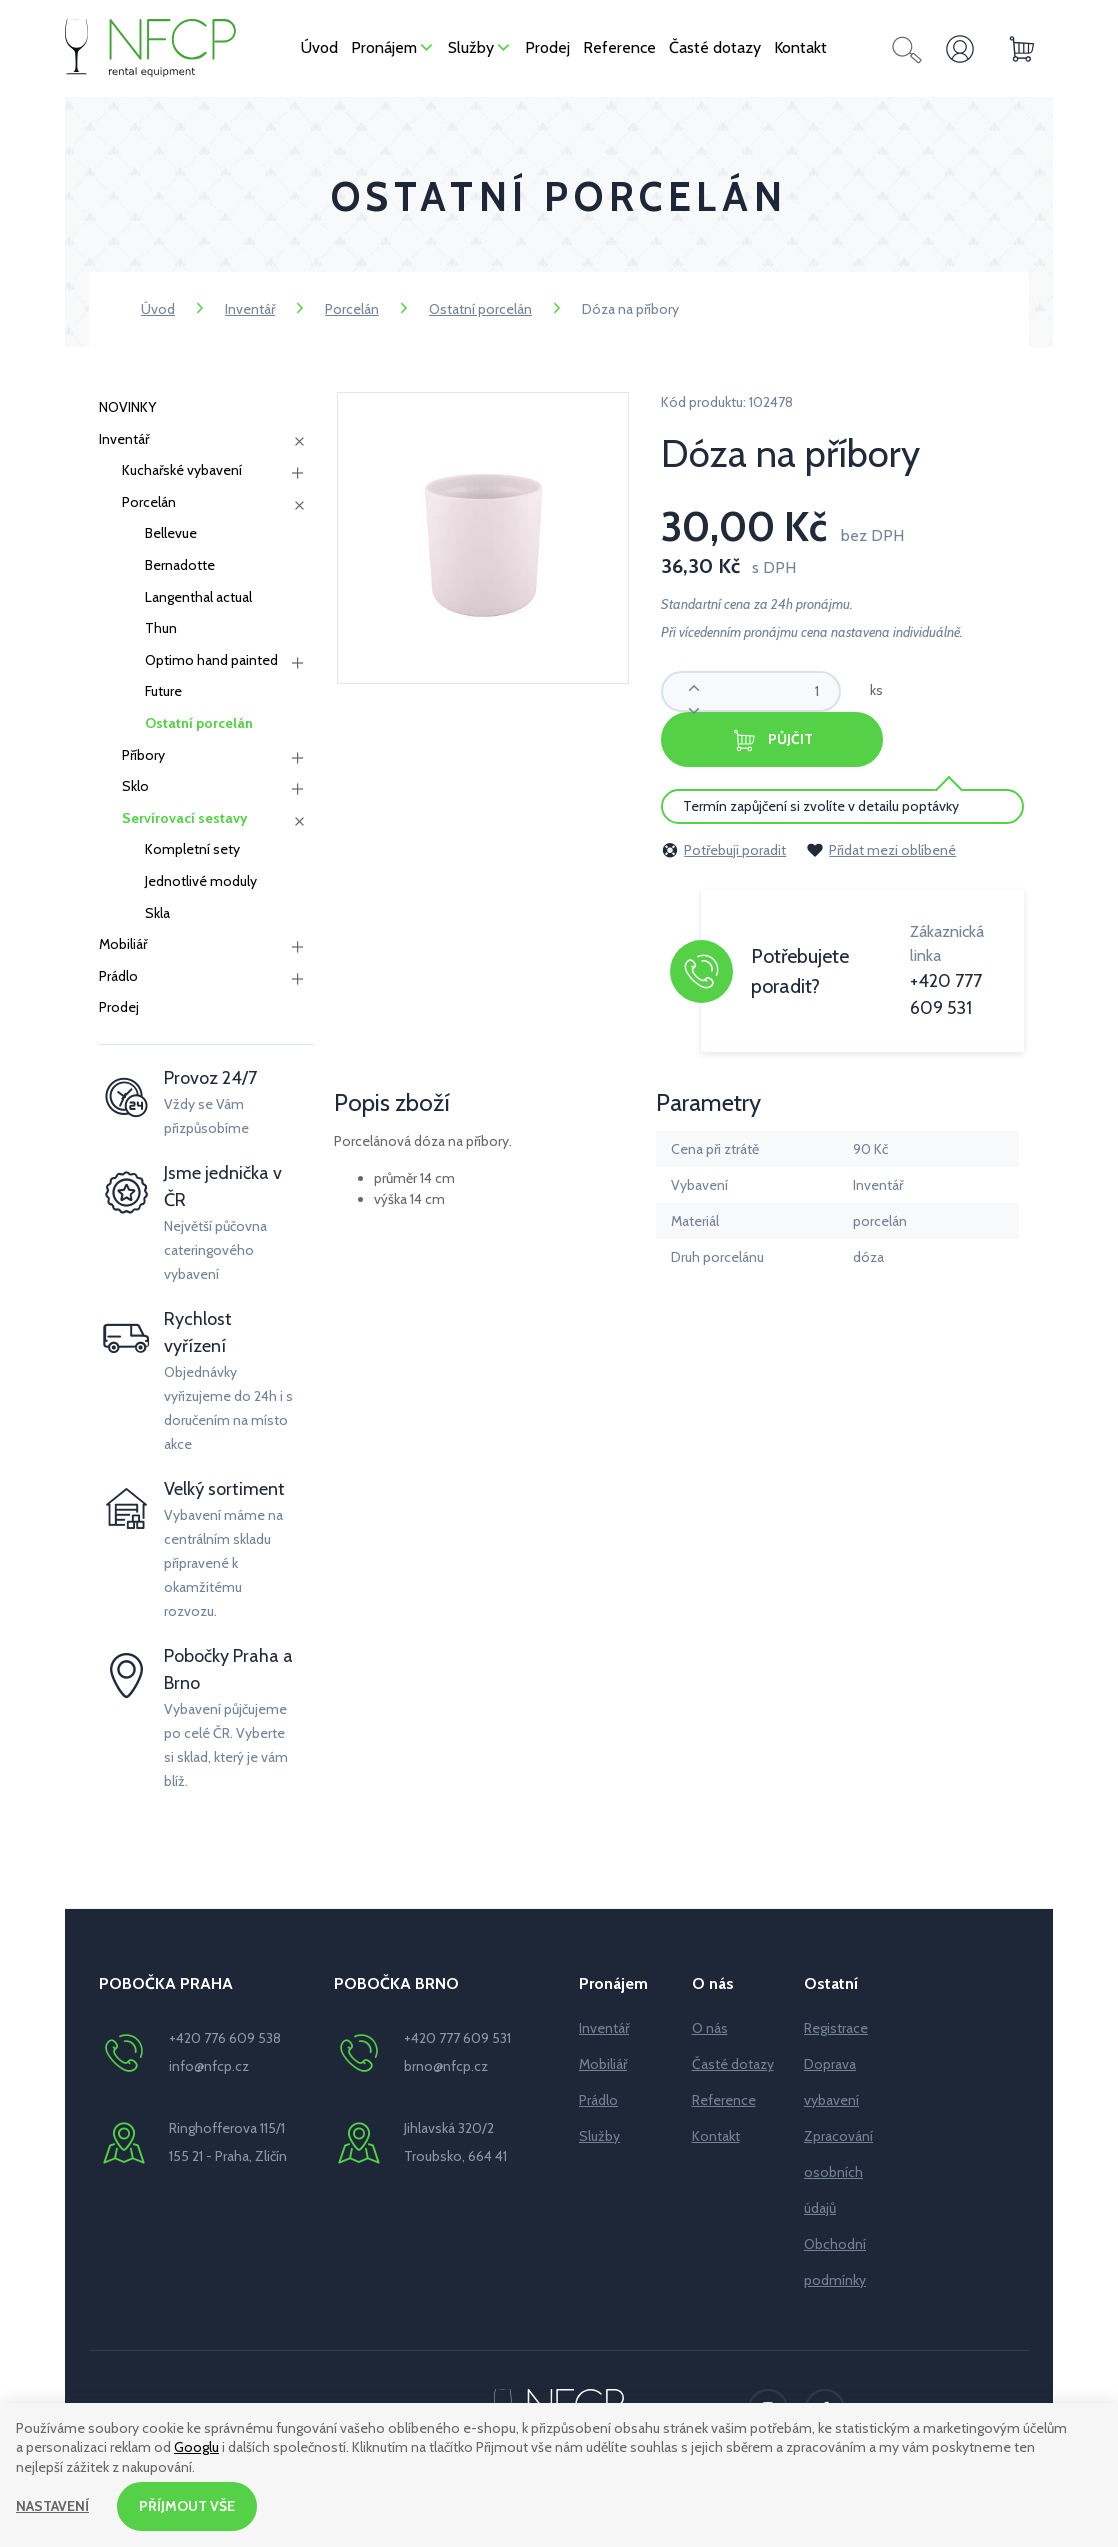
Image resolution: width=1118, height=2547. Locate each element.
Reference (724, 2100)
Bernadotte (180, 565)
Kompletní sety (192, 849)
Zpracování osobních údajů (838, 2172)
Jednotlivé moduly (201, 881)
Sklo (135, 786)
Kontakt (716, 2136)
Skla (157, 913)
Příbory (143, 755)
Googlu (196, 2448)
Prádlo (118, 976)
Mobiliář (123, 944)
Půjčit (772, 740)
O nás (710, 2028)
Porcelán (352, 309)
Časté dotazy (733, 2064)
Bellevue (171, 533)
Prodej (119, 1007)
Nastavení (52, 2506)
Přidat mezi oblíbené (881, 850)
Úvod (158, 309)
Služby (599, 2136)
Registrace (836, 2028)
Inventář (250, 309)
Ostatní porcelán (480, 309)
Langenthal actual (198, 597)
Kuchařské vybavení (182, 470)
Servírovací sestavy (185, 818)
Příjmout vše (187, 2506)
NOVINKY (127, 407)
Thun (161, 628)
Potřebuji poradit (723, 850)
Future (163, 691)
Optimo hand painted (211, 660)
